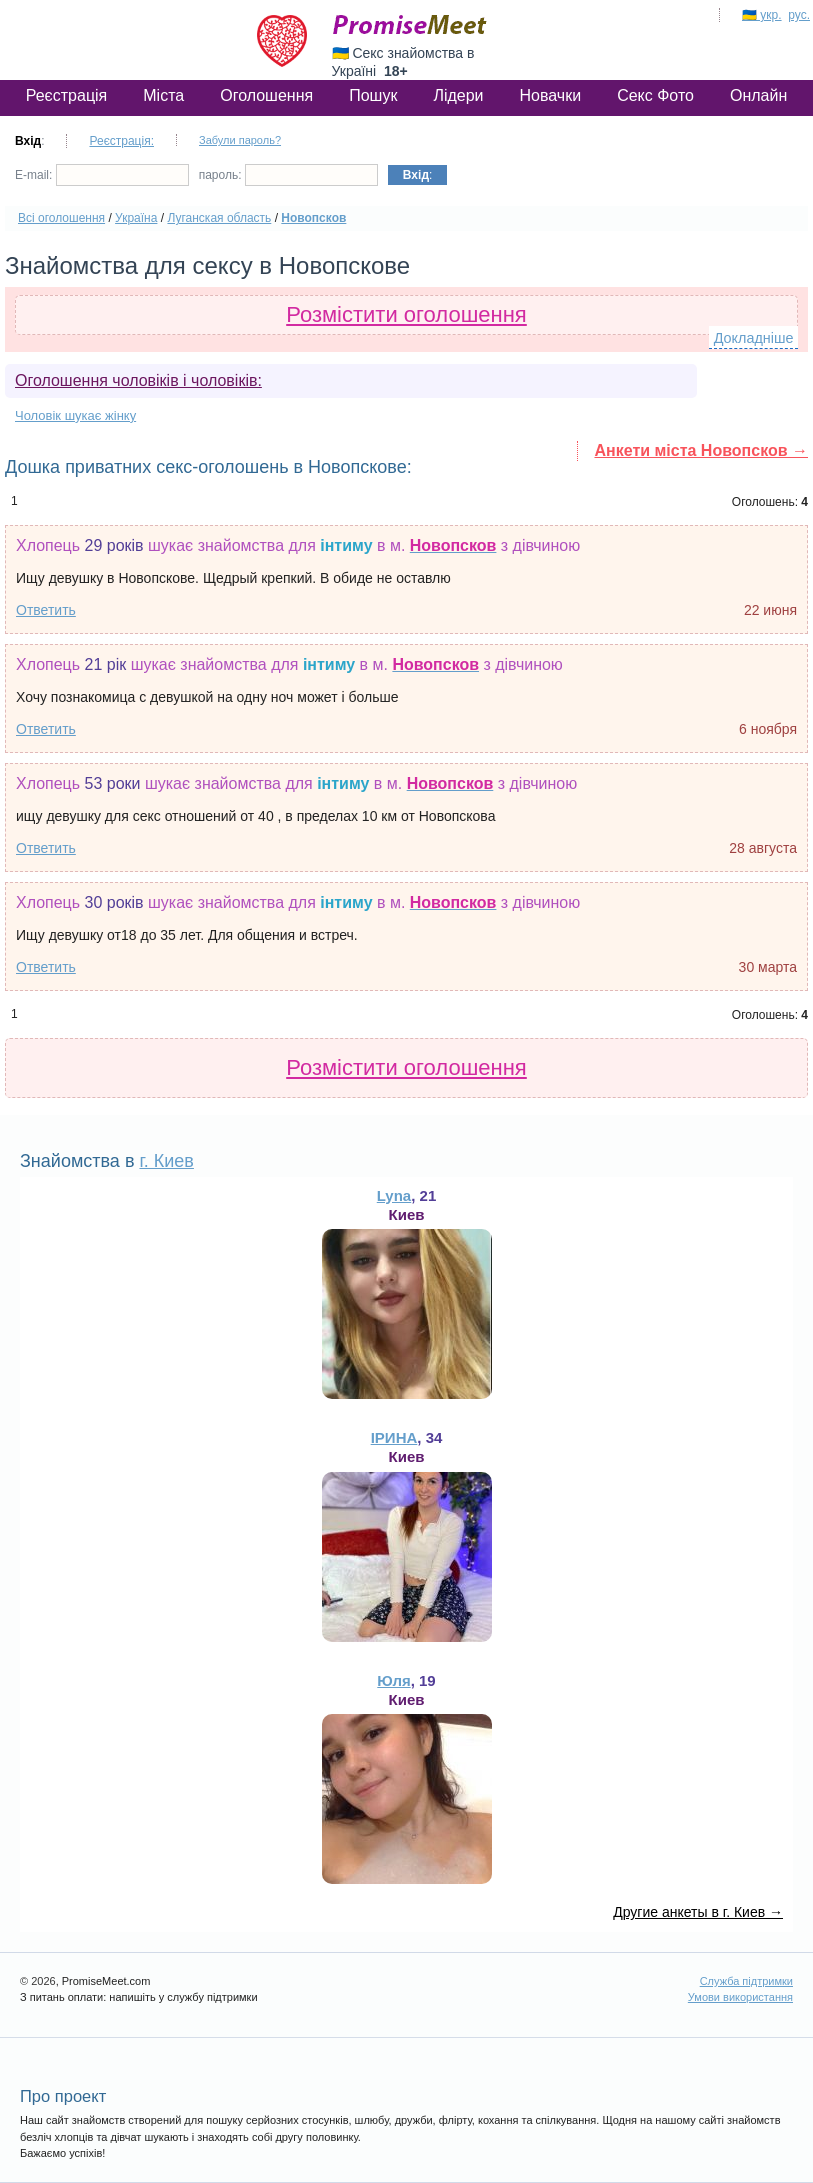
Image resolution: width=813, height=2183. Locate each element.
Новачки (551, 95)
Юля (393, 1680)
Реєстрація (67, 95)
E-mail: (102, 175)
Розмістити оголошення (406, 314)
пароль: (288, 175)
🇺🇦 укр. (762, 15)
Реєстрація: (121, 141)
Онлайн (758, 95)
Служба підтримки (746, 1981)
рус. (799, 15)
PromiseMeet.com (410, 25)
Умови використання (740, 1997)
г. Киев (166, 1161)
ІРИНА (394, 1437)
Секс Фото (655, 95)
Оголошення (266, 95)
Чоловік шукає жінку (75, 415)
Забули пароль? (240, 140)
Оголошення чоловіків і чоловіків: (138, 380)
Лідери (458, 95)
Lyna (394, 1195)
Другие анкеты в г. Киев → (698, 1912)
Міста (163, 95)
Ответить (46, 610)
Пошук (373, 95)
